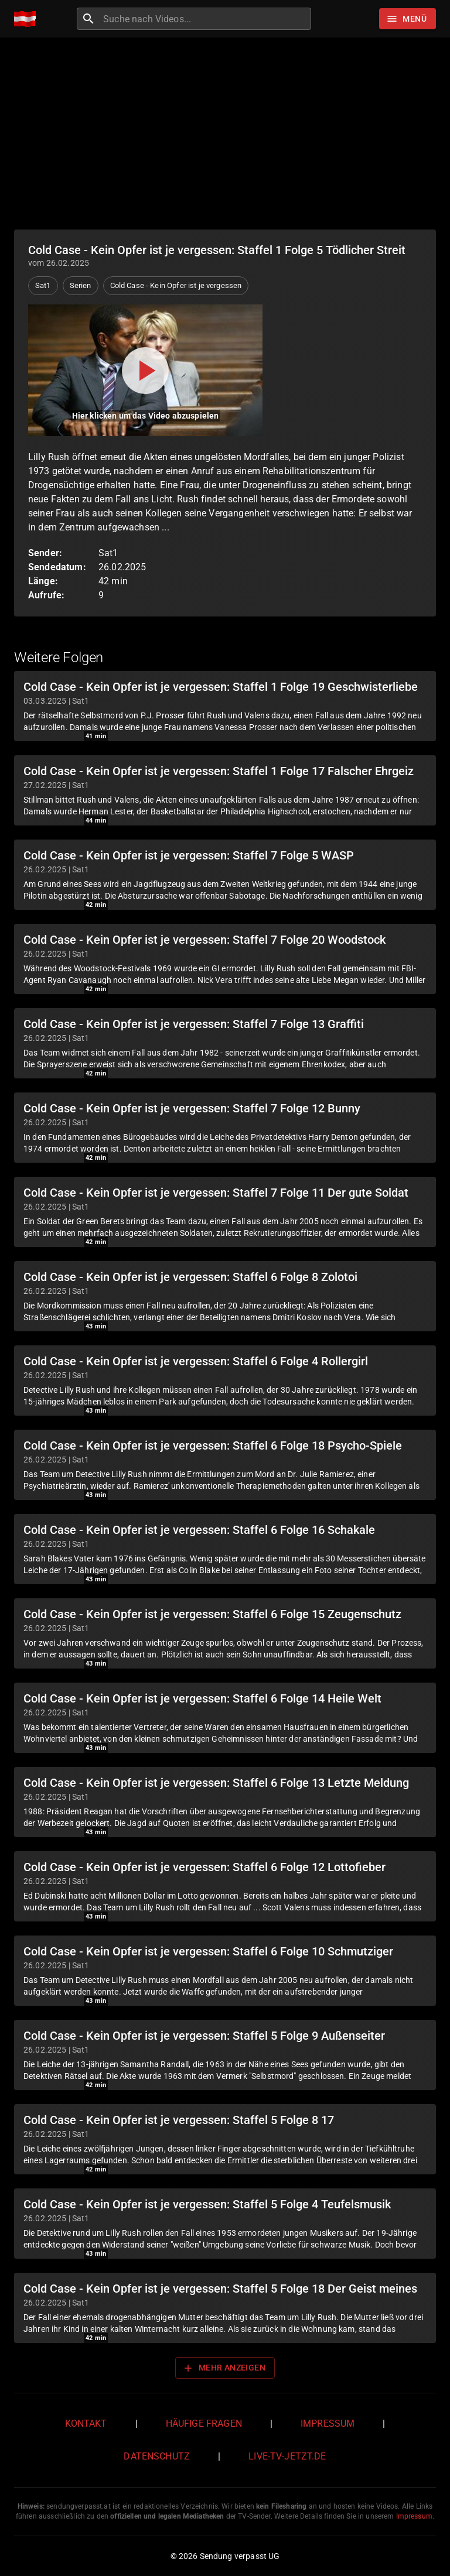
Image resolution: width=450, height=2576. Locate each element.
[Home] (28, 19)
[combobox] (205, 19)
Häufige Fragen (204, 2423)
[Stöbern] (407, 18)
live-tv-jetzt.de (287, 2456)
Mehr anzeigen (223, 2368)
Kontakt (86, 2423)
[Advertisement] (225, 133)
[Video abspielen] (145, 370)
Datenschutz (157, 2456)
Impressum (327, 2423)
